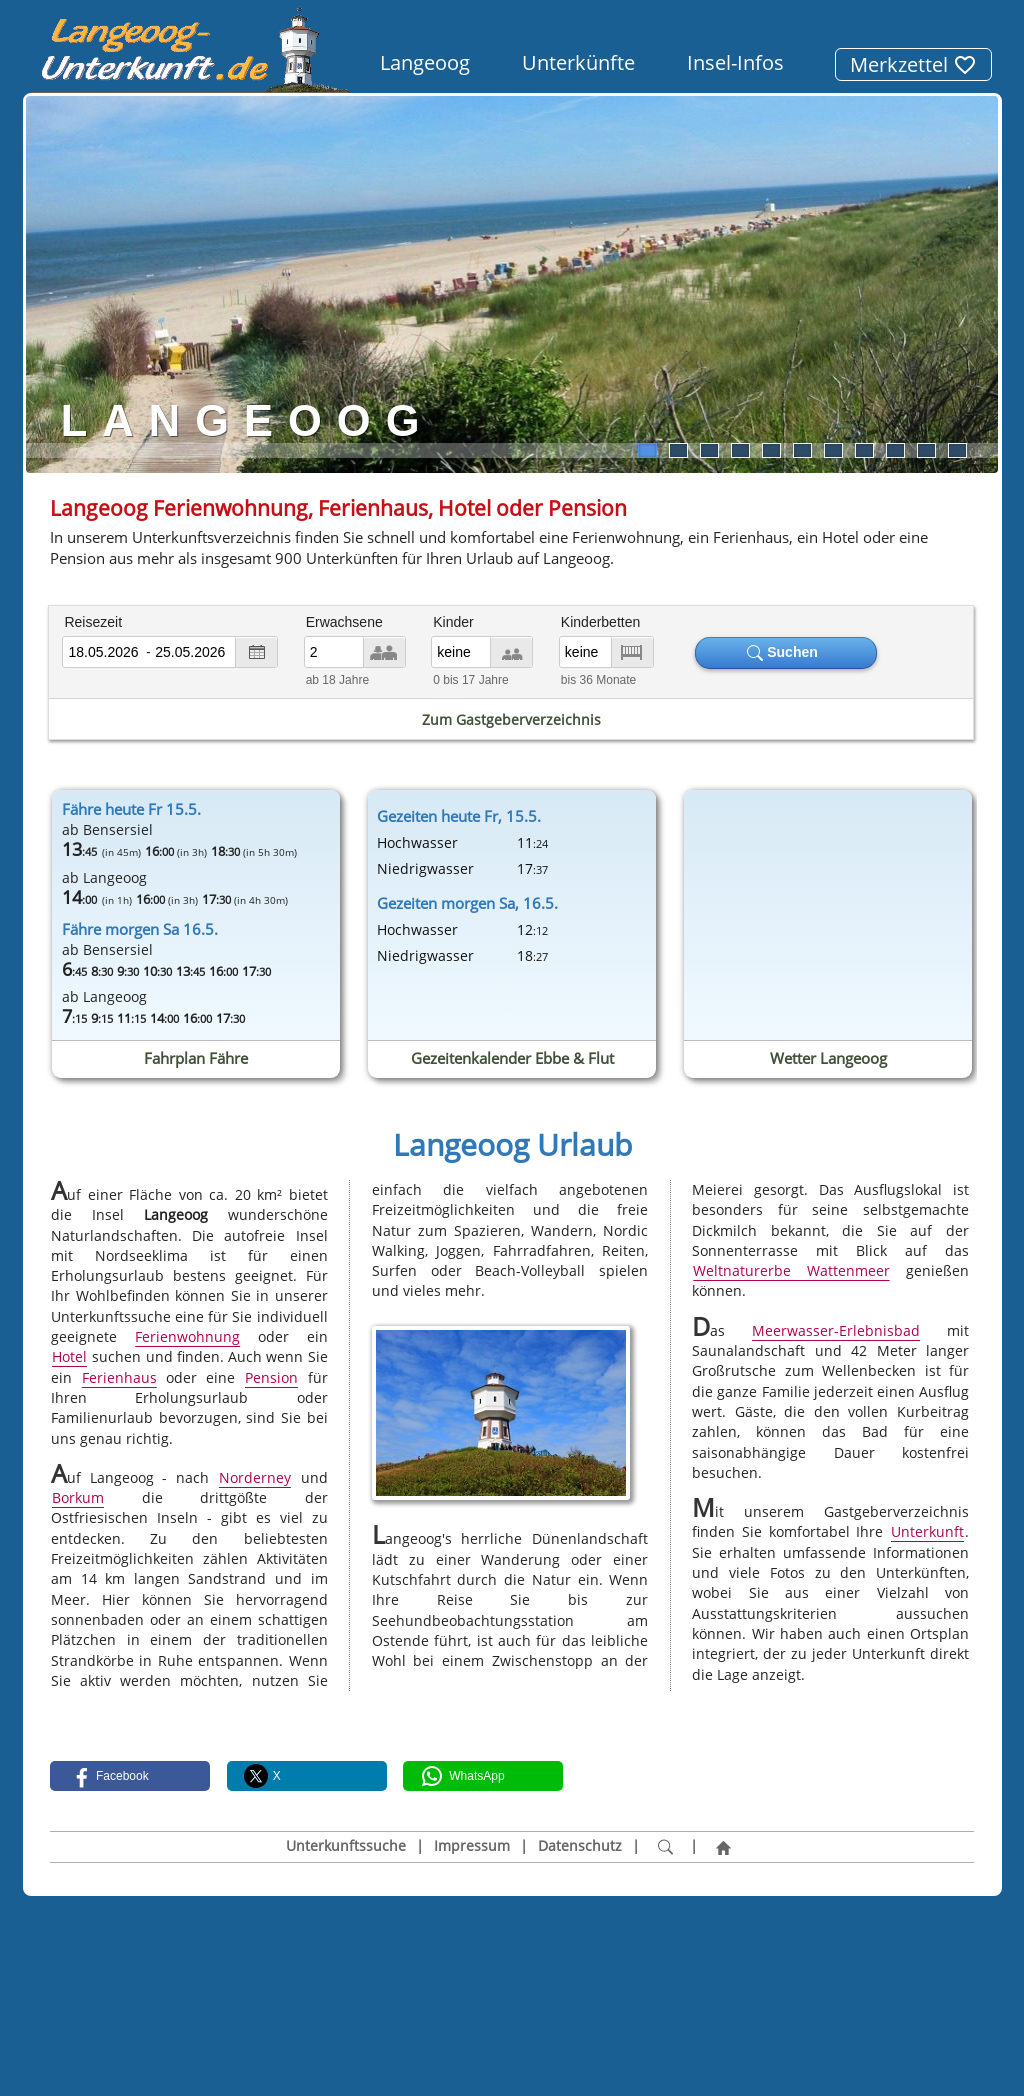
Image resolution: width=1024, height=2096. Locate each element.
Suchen (786, 652)
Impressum (472, 1846)
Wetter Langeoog (827, 1058)
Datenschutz (580, 1846)
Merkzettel (913, 64)
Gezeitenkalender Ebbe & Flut (512, 1058)
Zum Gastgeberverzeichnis (511, 719)
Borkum (78, 1497)
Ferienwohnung (187, 1336)
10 (926, 450)
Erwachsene (344, 622)
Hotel (69, 1356)
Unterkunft (927, 1532)
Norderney (255, 1477)
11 (957, 450)
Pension (271, 1377)
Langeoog (425, 62)
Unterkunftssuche (346, 1846)
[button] (130, 1776)
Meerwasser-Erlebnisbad (836, 1330)
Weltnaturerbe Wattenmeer (791, 1270)
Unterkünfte (578, 62)
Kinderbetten (600, 622)
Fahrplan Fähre (196, 1058)
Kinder (453, 622)
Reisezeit (93, 622)
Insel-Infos (735, 62)
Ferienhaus (119, 1377)
